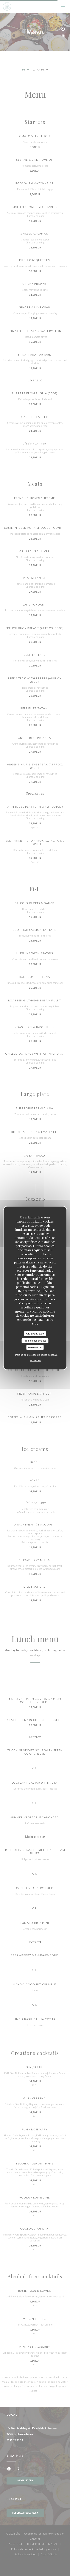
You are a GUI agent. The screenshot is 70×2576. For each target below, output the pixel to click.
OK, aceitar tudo (35, 1333)
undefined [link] (35, 1360)
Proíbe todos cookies (35, 1340)
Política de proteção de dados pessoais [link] (36, 1354)
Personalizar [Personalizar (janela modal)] (35, 1347)
